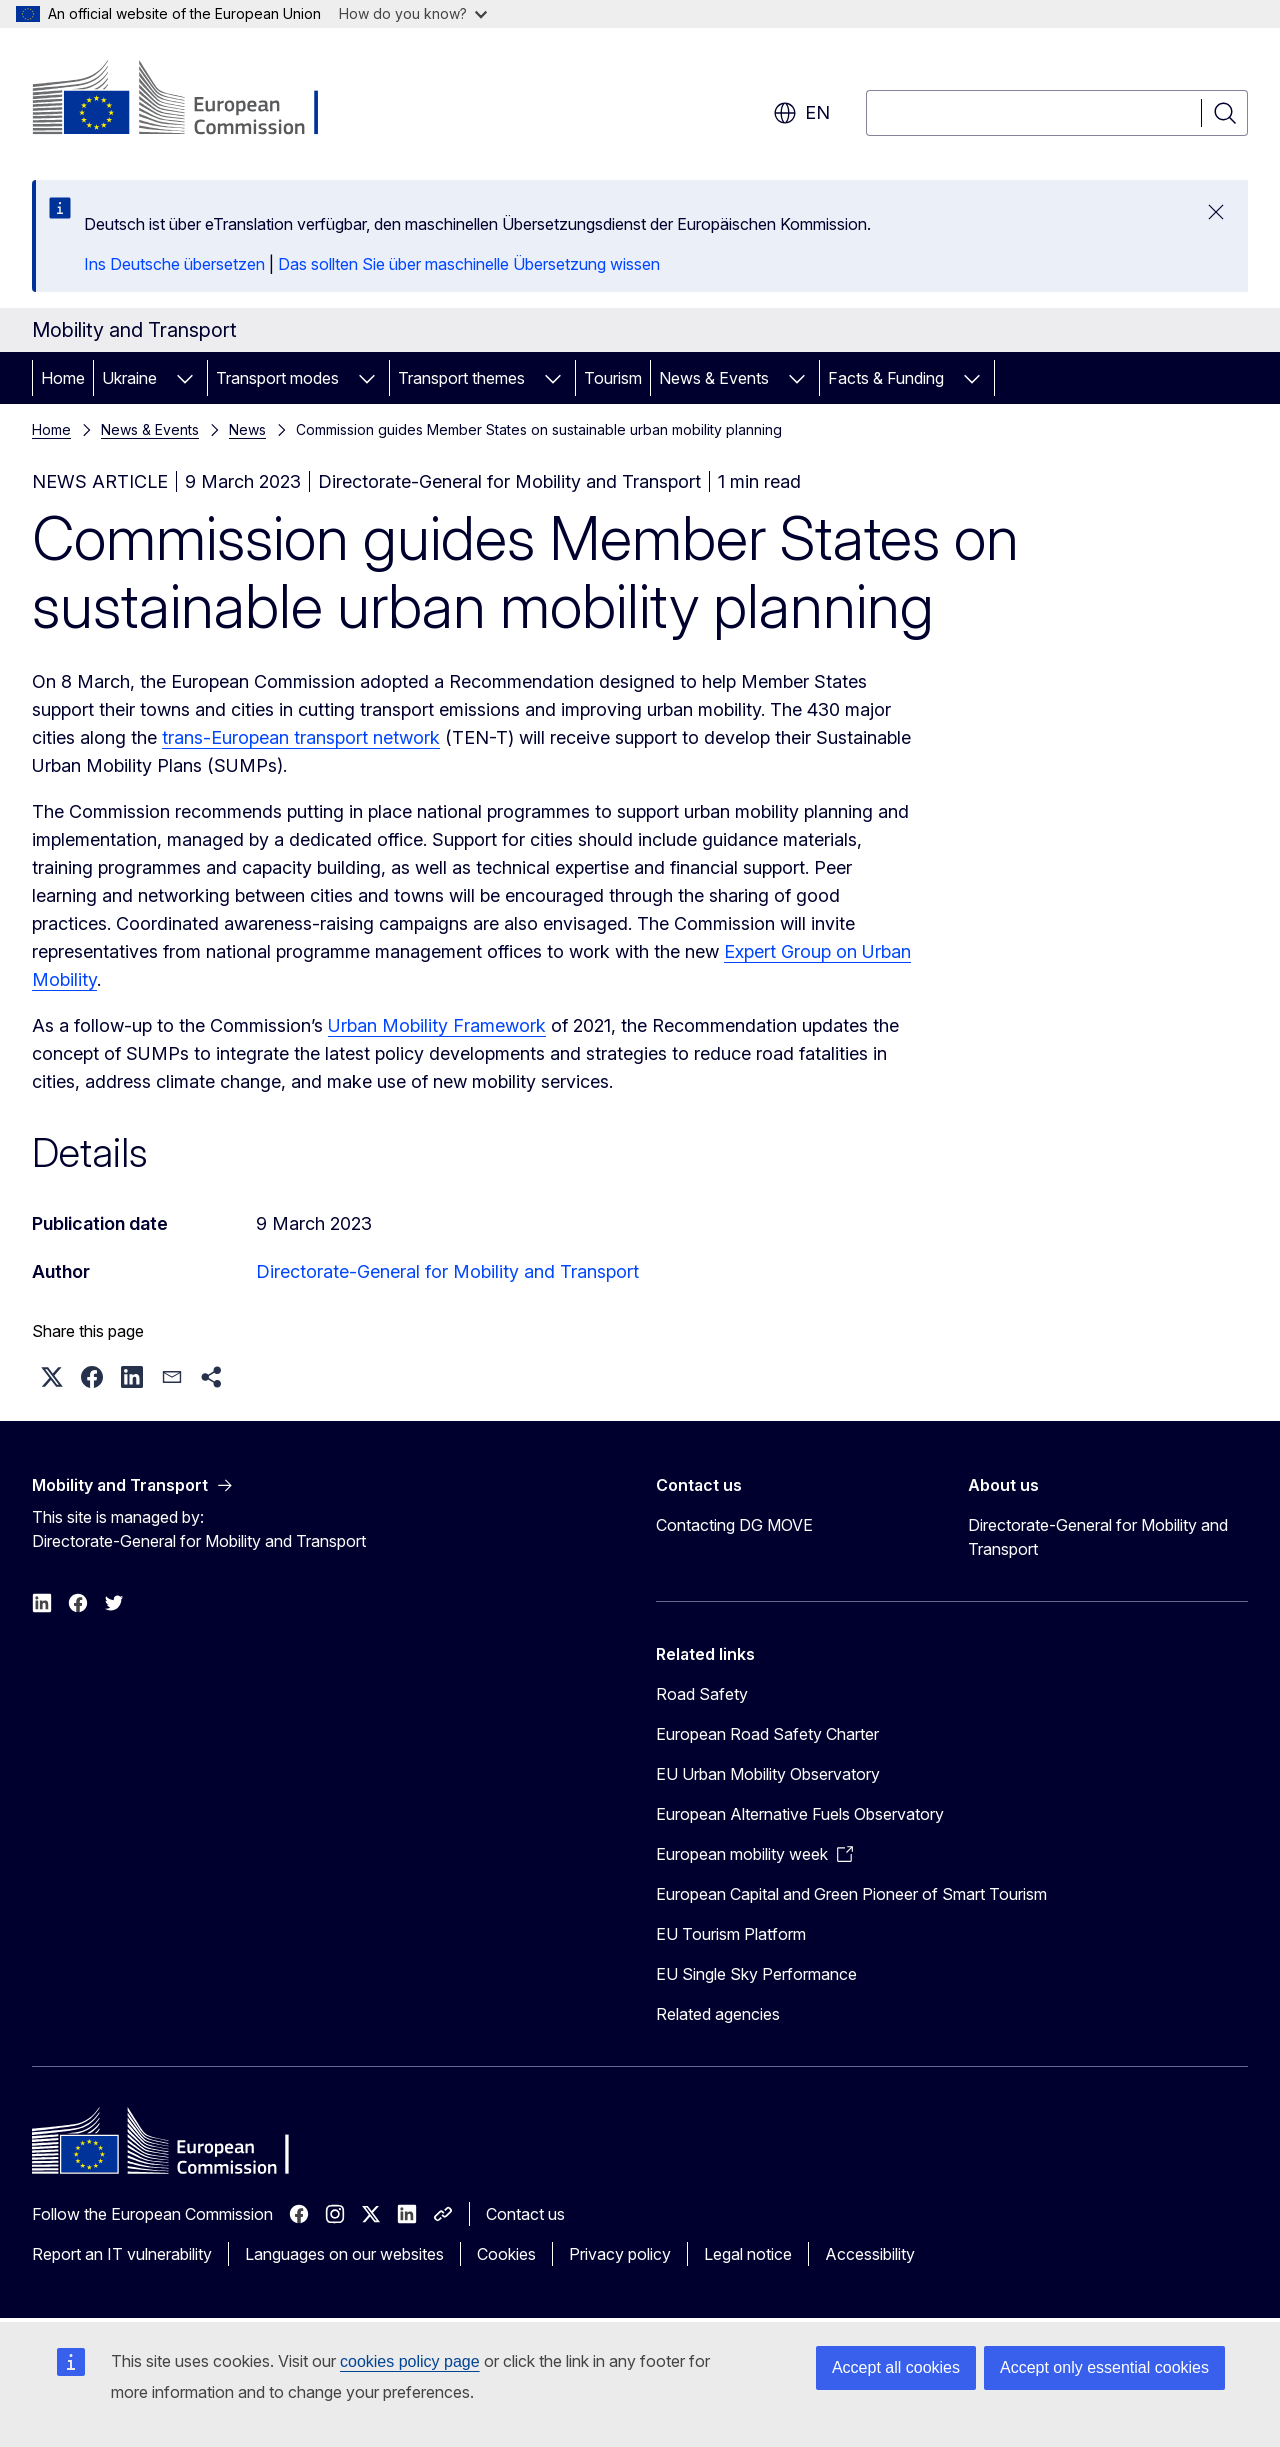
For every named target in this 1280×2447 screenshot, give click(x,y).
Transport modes (277, 378)
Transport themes (461, 378)
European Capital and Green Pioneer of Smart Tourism (851, 1894)
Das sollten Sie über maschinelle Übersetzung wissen (469, 264)
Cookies (506, 2254)
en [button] (801, 113)
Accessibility (870, 2254)
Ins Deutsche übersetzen (174, 264)
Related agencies (718, 2014)
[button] (52, 1377)
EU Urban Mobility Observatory (768, 1774)
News (247, 429)
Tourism (613, 378)
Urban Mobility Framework (437, 1025)
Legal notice (748, 2254)
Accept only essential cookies (1104, 2367)
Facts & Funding (886, 378)
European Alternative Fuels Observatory (800, 1814)
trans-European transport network (301, 737)
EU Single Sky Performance (756, 1974)
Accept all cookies (896, 2367)
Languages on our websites (344, 2254)
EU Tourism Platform (731, 1934)
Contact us (525, 2214)
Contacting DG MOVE (734, 1525)
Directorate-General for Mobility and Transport (447, 1271)
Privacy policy (620, 2254)
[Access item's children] (185, 378)
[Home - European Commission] (193, 100)
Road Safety (702, 1694)
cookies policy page (410, 2361)
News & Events (714, 378)
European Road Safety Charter (767, 1734)
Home (63, 378)
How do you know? (413, 13)
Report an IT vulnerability (122, 2254)
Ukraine (129, 378)
